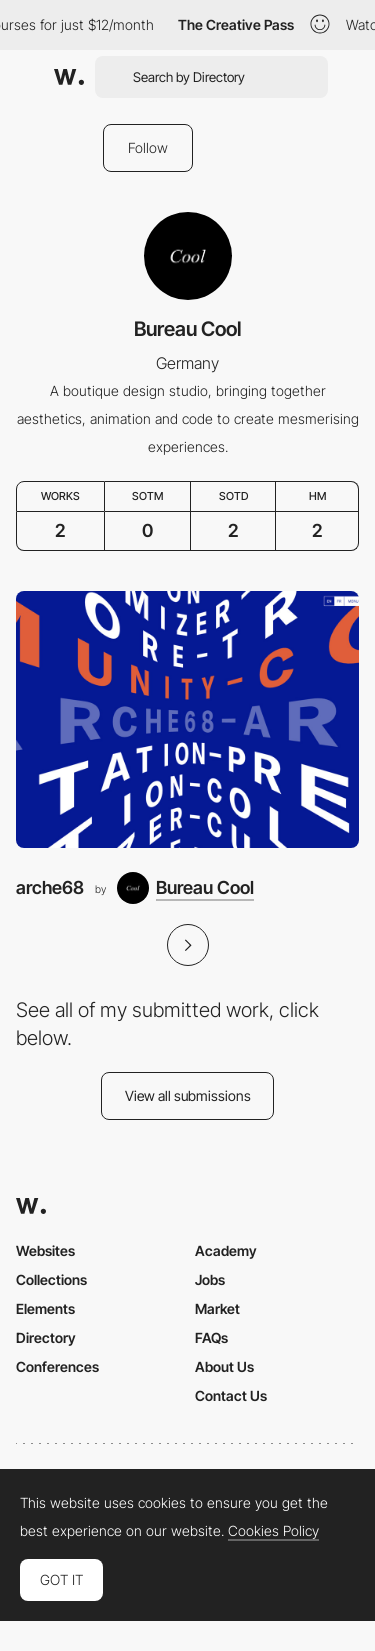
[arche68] (187, 719)
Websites (45, 1250)
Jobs (210, 1279)
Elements (45, 1308)
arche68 (50, 887)
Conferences (57, 1366)
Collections (51, 1279)
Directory (46, 1337)
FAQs (211, 1337)
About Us (224, 1366)
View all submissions (188, 1095)
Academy (226, 1250)
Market (217, 1308)
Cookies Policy (273, 1531)
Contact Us (231, 1395)
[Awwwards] (69, 77)
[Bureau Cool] (185, 888)
